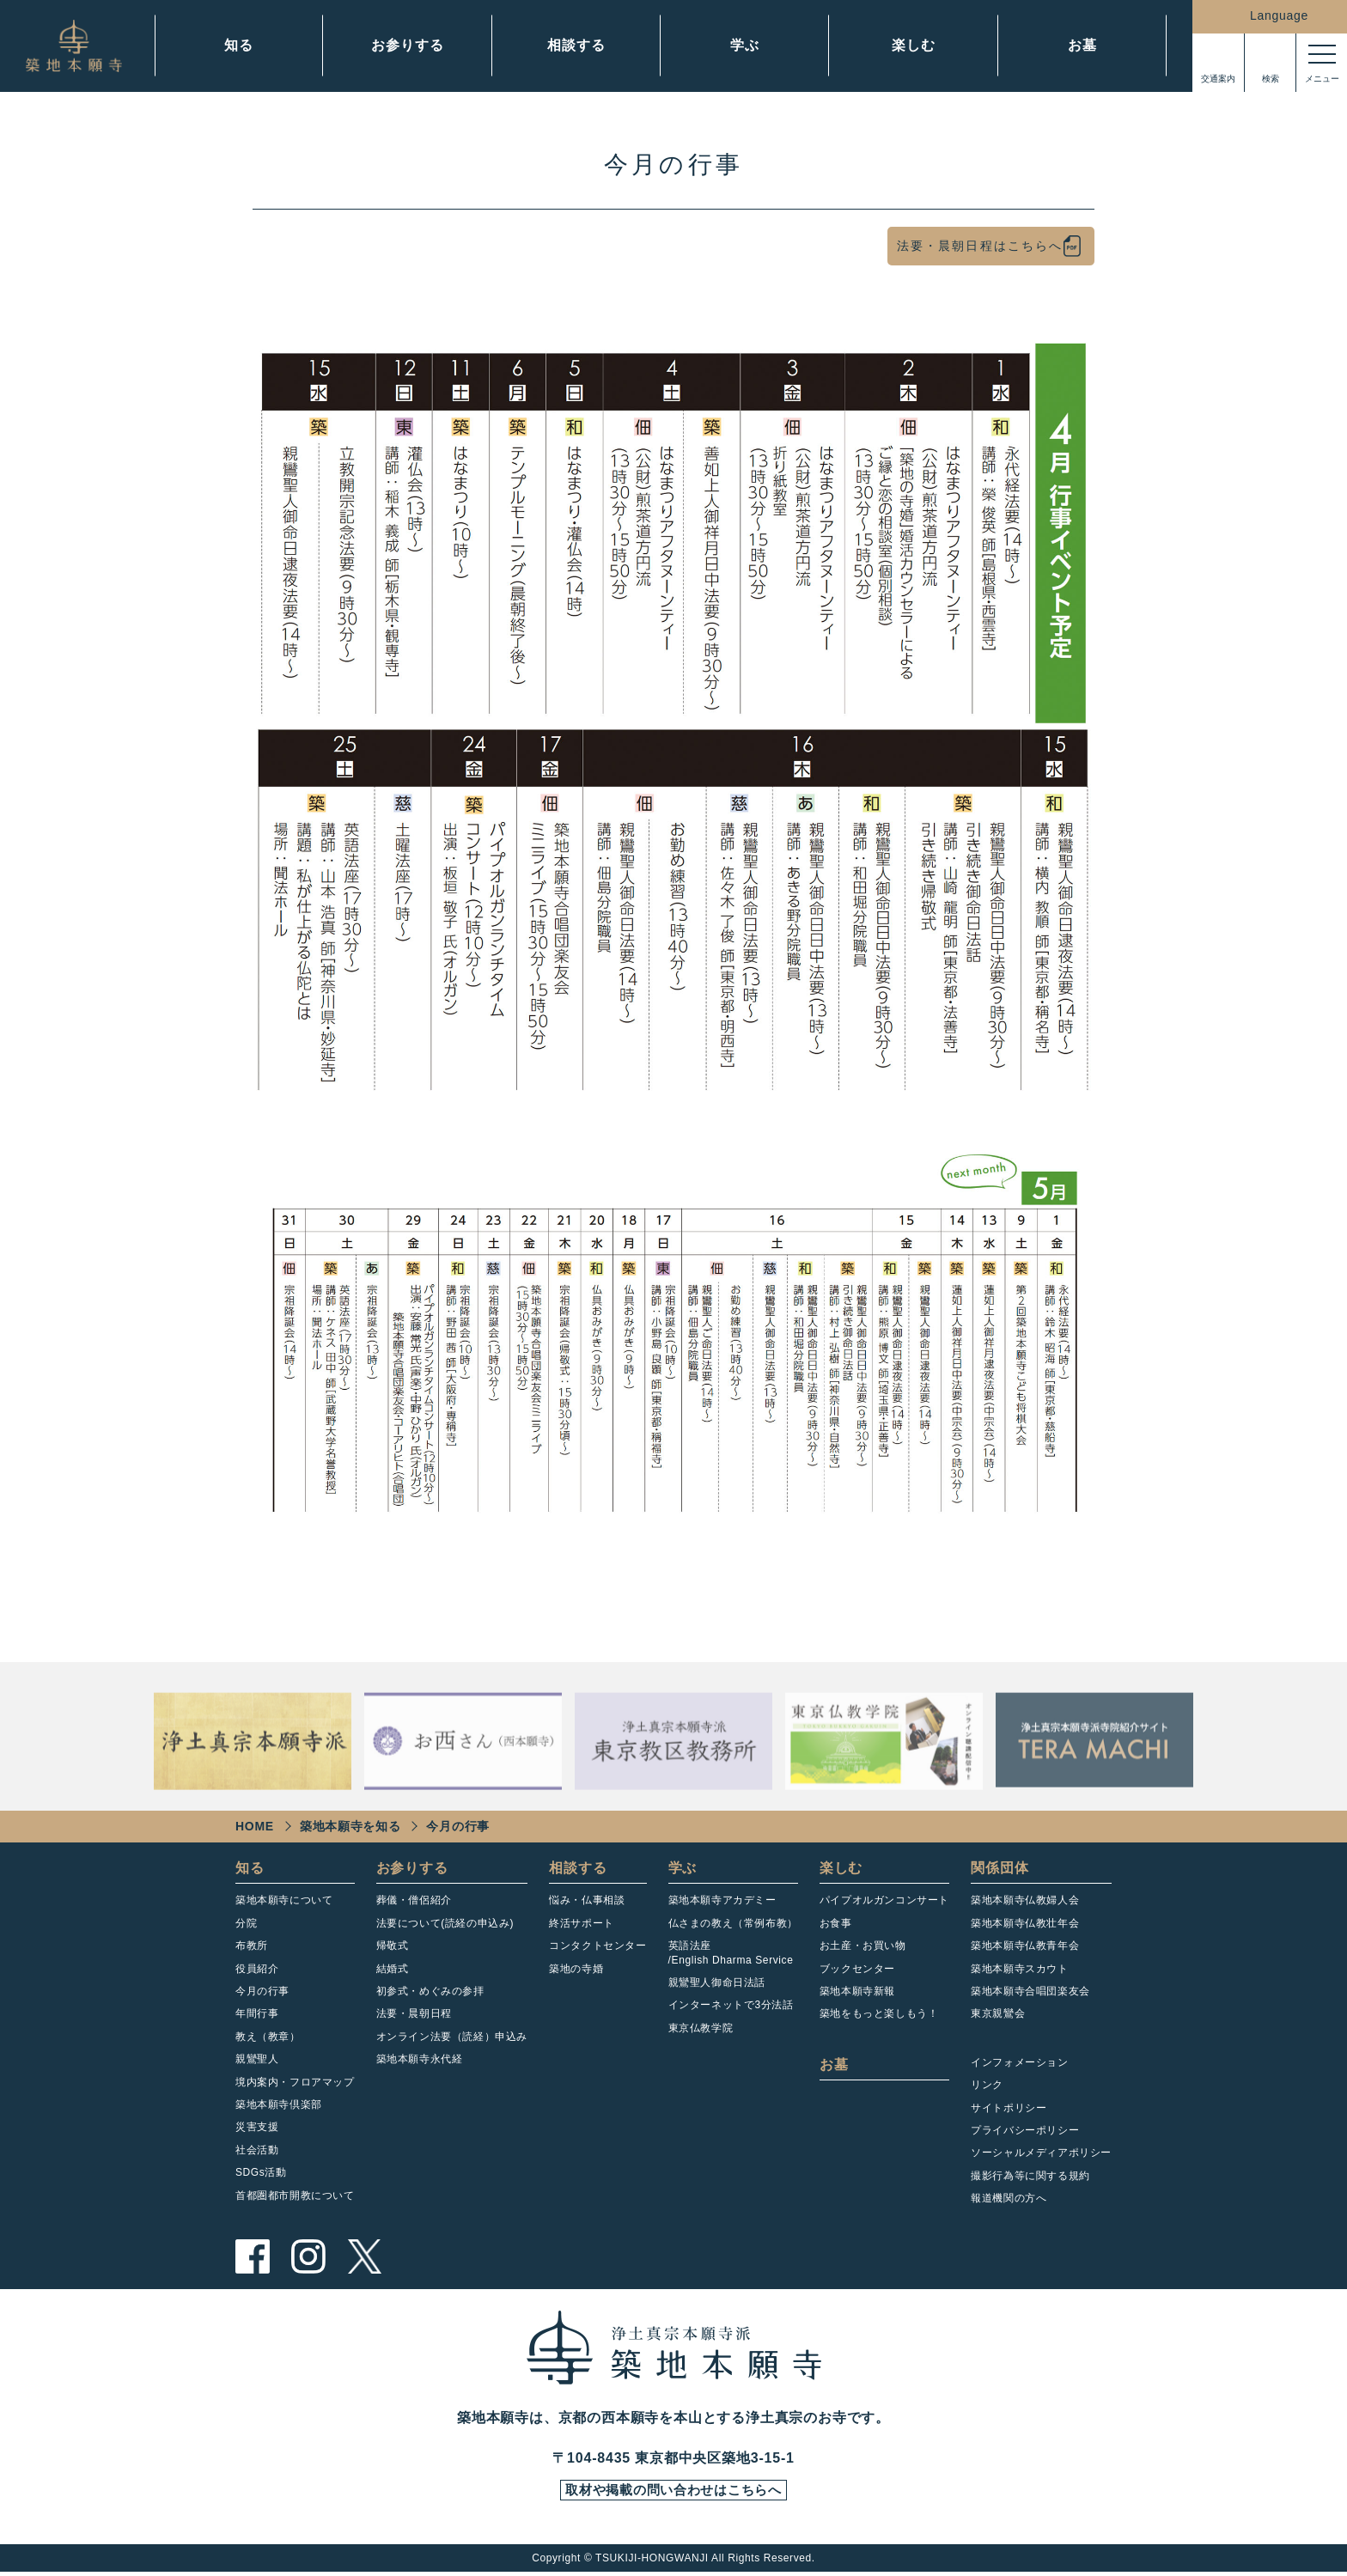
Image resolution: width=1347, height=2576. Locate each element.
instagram (308, 2256)
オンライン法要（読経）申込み (451, 2037)
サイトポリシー (1008, 2108)
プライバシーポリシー (1025, 2130)
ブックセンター (857, 1969)
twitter (364, 2256)
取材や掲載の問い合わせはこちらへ (673, 2492)
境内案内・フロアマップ (295, 2082)
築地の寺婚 (576, 1969)
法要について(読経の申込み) (445, 1923)
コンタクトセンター (597, 1946)
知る (238, 45)
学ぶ (744, 45)
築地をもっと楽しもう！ (879, 2013)
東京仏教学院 (701, 2028)
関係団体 (999, 1867)
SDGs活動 (261, 2172)
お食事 (836, 1923)
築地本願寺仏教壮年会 (1025, 1923)
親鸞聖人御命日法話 (716, 1982)
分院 (246, 1923)
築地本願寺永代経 (419, 2059)
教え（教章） (268, 2037)
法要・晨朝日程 (414, 2013)
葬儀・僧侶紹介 (414, 1900)
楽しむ (913, 45)
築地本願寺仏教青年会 (1025, 1946)
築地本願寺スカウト (1019, 1969)
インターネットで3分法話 (731, 2005)
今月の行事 (262, 1991)
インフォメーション (1019, 2062)
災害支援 (256, 2127)
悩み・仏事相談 (587, 1900)
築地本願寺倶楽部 (278, 2104)
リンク (987, 2085)
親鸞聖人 (256, 2059)
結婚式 (392, 1969)
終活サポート (581, 1923)
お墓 (1082, 45)
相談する (576, 45)
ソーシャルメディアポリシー (1041, 2153)
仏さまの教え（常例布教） (733, 1923)
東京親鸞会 (998, 2013)
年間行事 (256, 2013)
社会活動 (256, 2150)
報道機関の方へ (1008, 2198)
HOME (254, 1826)
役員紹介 (256, 1969)
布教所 (251, 1946)
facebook (252, 2256)
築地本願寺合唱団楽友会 (1030, 1991)
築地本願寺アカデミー (722, 1900)
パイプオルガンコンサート (884, 1900)
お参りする (407, 45)
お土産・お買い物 (863, 1946)
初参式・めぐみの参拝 (430, 1991)
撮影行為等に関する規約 (1030, 2176)
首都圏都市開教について (295, 2195)
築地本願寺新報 (857, 1991)
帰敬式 (392, 1946)
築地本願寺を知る (350, 1826)
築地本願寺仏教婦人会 (1025, 1900)
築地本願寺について (283, 1900)
